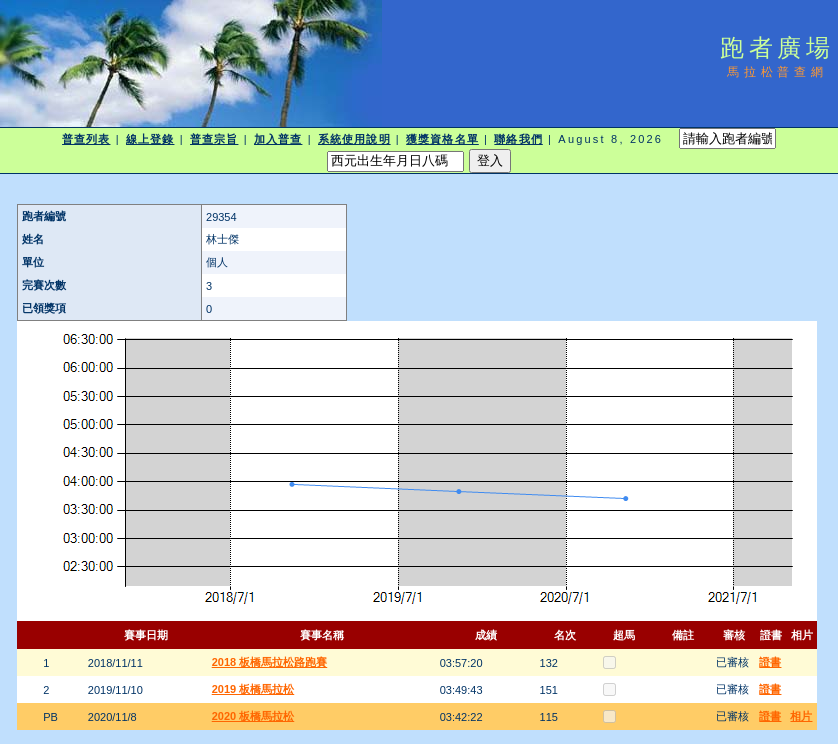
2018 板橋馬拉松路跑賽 (270, 662)
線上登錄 (150, 139)
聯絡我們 (518, 139)
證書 (770, 662)
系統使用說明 (354, 139)
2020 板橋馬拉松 (253, 716)
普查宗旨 (214, 139)
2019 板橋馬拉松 (253, 689)
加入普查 (278, 139)
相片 (801, 716)
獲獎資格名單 (442, 139)
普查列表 (86, 139)
